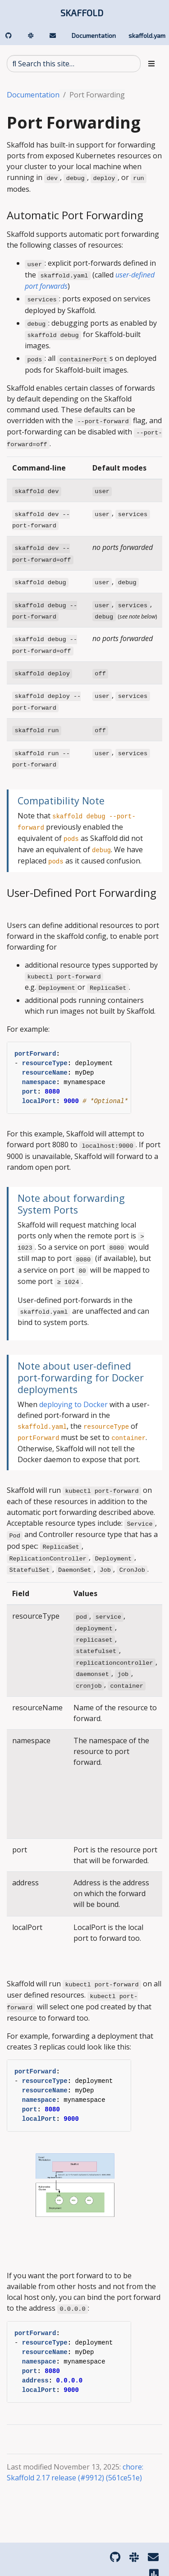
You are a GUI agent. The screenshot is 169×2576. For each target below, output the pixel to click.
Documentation (33, 95)
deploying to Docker (73, 1404)
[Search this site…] (74, 63)
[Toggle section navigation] (151, 64)
